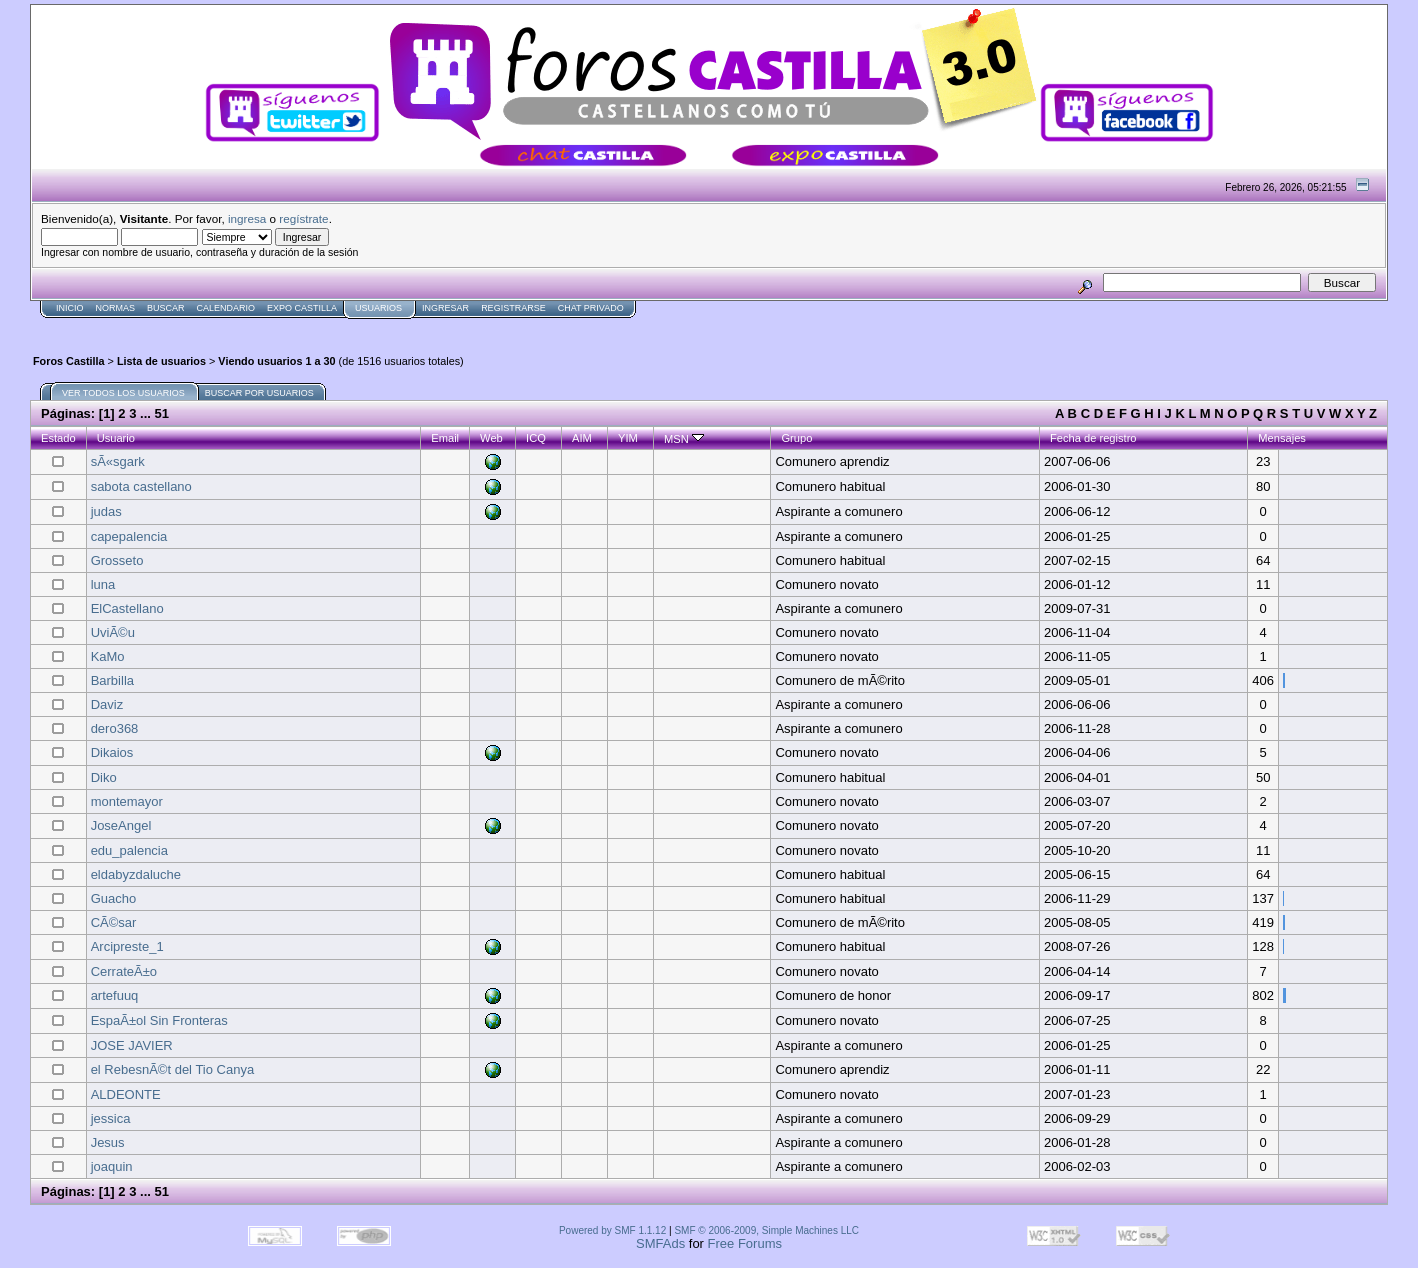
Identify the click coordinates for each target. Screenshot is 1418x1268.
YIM (628, 438)
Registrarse (513, 308)
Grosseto (117, 560)
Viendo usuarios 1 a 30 (276, 361)
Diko (104, 777)
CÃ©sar (114, 922)
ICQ (536, 438)
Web (491, 438)
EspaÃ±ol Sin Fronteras (159, 1020)
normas (116, 308)
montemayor (127, 801)
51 (161, 413)
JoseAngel (121, 825)
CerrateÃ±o (124, 971)
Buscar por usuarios (259, 393)
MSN (684, 439)
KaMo (108, 656)
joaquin (112, 1166)
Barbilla (112, 680)
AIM (582, 438)
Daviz (107, 704)
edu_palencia (129, 850)
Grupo (796, 438)
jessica (111, 1118)
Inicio (70, 308)
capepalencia (129, 536)
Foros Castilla (69, 361)
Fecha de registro (1093, 438)
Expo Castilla (302, 308)
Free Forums (745, 1243)
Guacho (114, 898)
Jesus (108, 1142)
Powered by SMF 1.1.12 (612, 1230)
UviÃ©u (113, 632)
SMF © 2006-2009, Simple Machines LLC (766, 1230)
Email (445, 438)
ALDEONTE (126, 1094)
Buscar (166, 308)
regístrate (303, 218)
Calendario (226, 308)
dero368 (115, 728)
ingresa (247, 218)
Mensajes (1282, 438)
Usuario (116, 438)
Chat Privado (591, 308)
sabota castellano (141, 486)
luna (103, 584)
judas (106, 511)
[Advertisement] (394, 326)
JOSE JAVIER (132, 1045)
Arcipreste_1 (127, 946)
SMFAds (660, 1243)
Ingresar (445, 308)
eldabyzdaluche (136, 874)
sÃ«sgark (118, 461)
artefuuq (115, 995)
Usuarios (378, 308)
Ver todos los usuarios (123, 393)
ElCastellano (127, 608)
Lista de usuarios (161, 361)
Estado (58, 438)
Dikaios (112, 752)
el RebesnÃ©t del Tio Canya (173, 1069)
